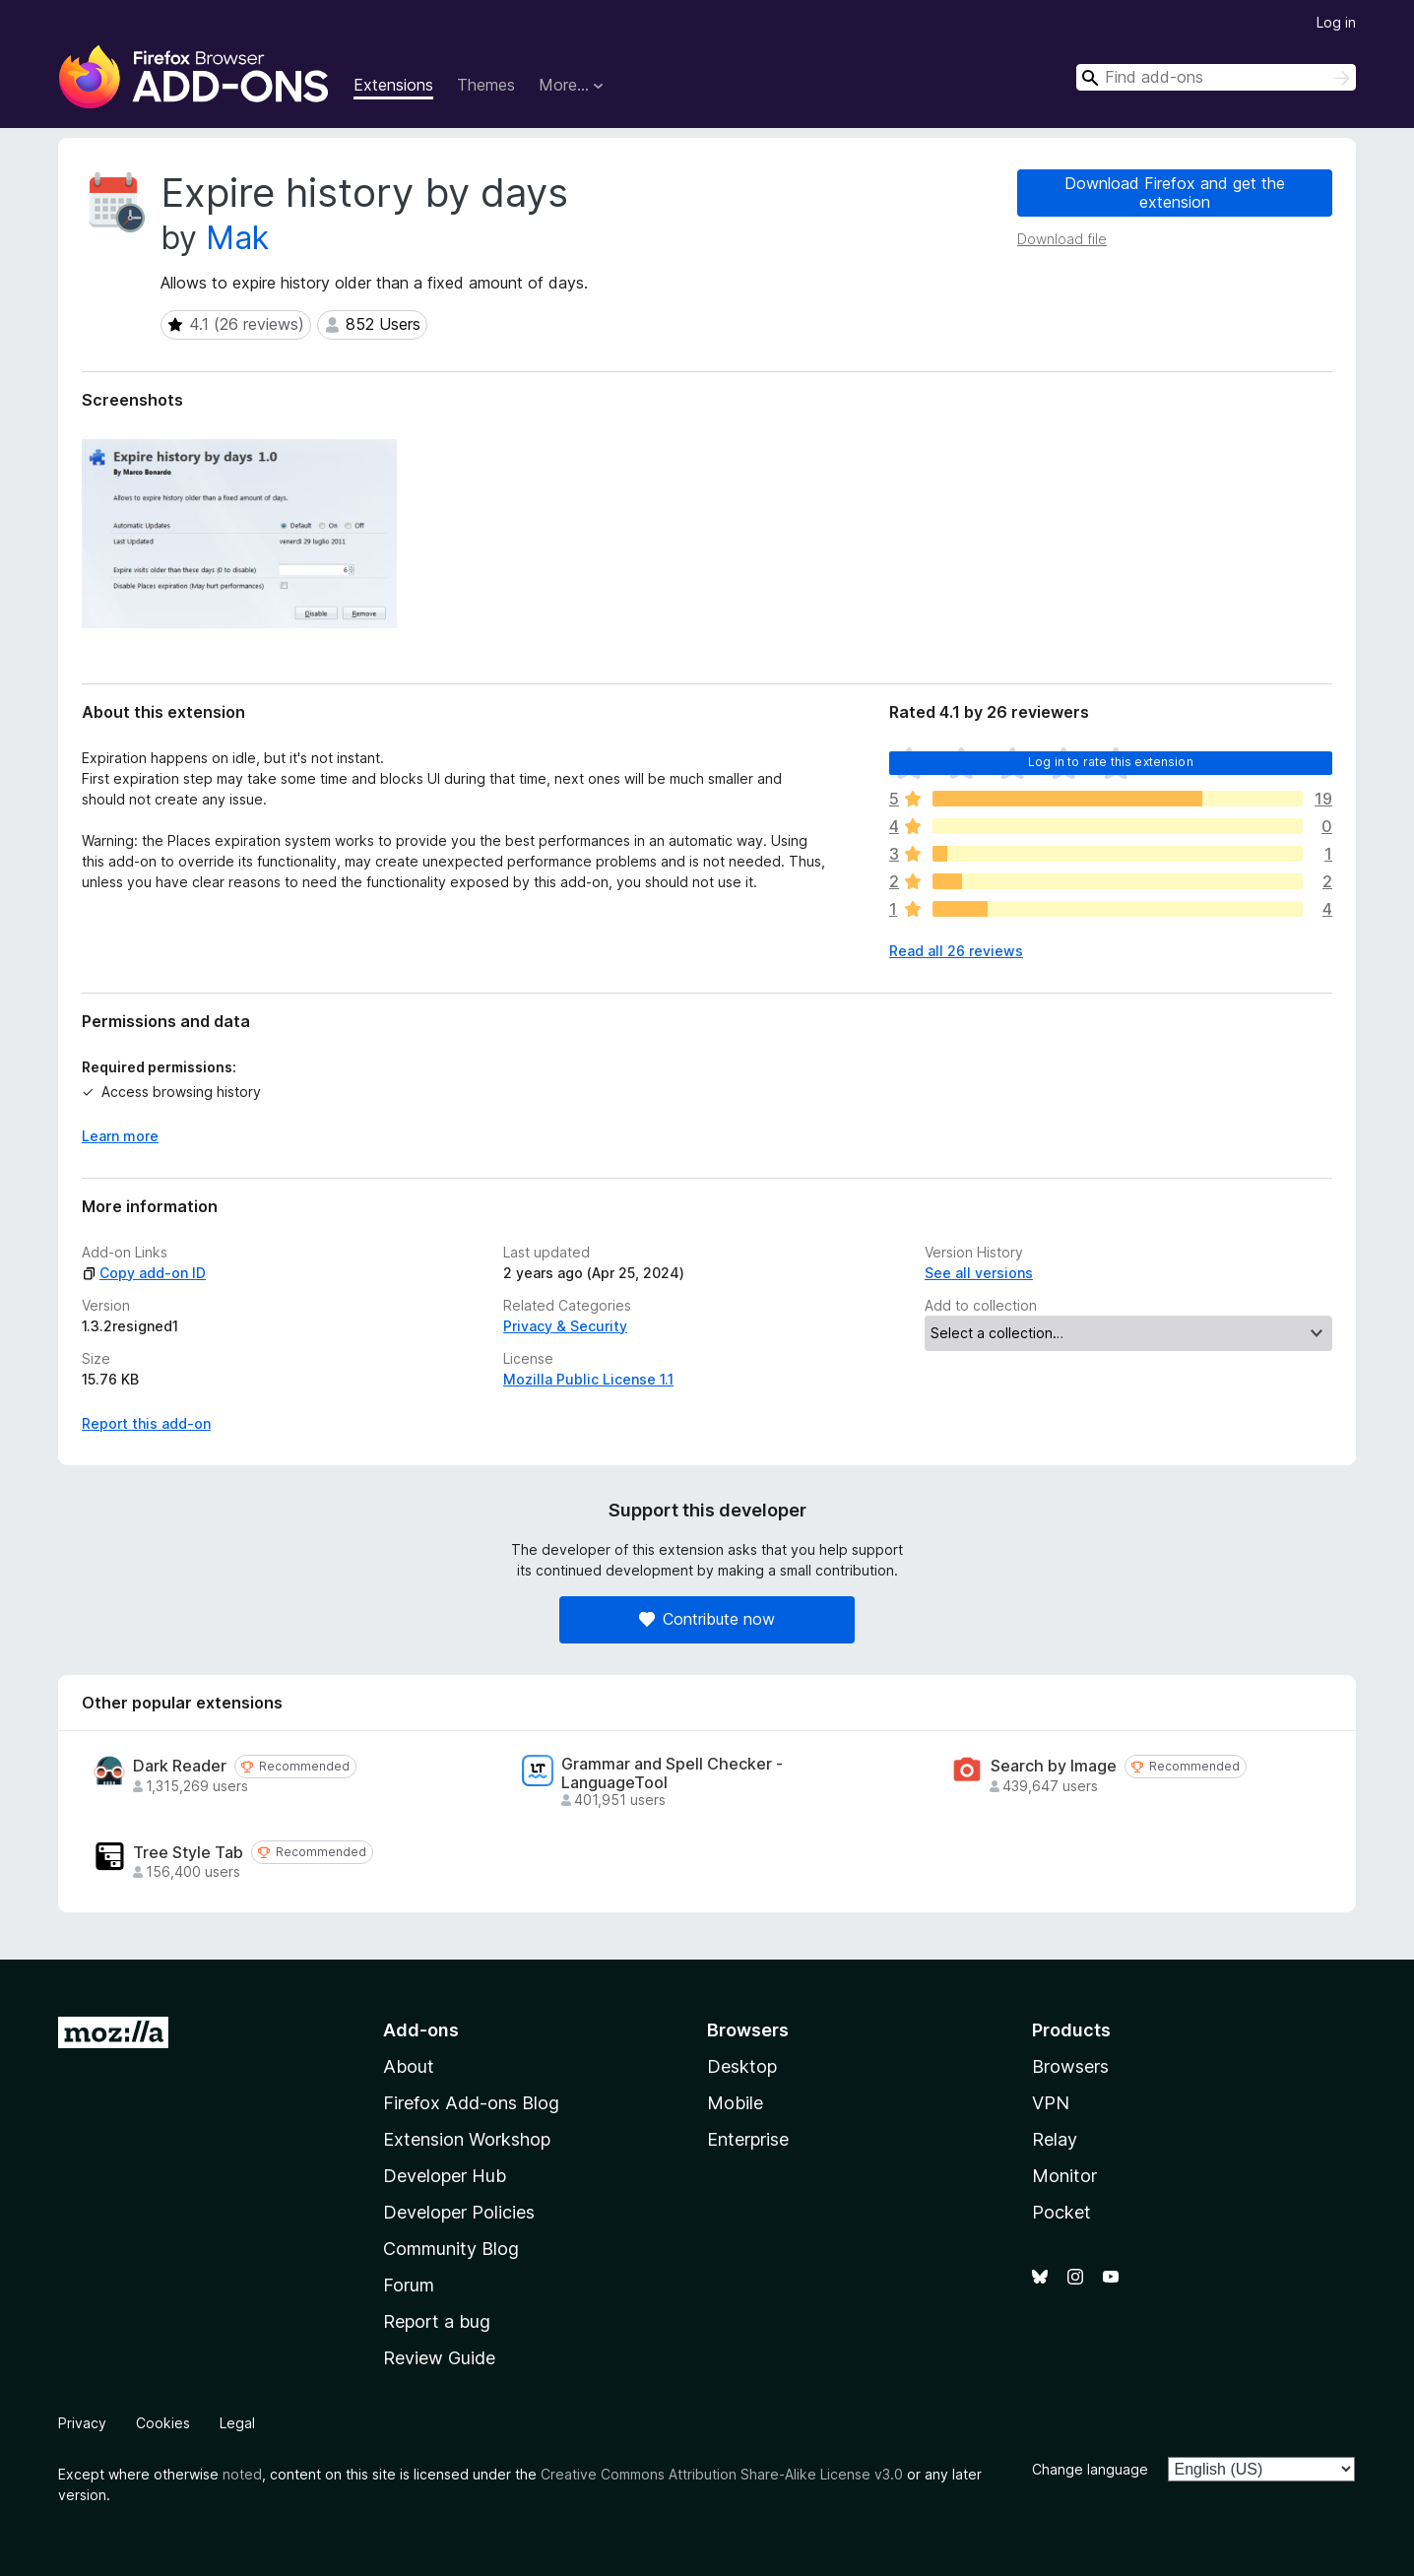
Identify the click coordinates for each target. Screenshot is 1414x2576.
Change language (1090, 2469)
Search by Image (1054, 1766)
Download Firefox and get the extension (1174, 192)
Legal (237, 2423)
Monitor (1064, 2175)
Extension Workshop (466, 2139)
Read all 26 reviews (956, 950)
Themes (486, 85)
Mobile (735, 2103)
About (408, 2066)
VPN (1050, 2103)
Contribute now (707, 1619)
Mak (237, 238)
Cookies (163, 2423)
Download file (1062, 238)
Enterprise (748, 2139)
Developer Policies (459, 2212)
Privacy (82, 2423)
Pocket (1061, 2212)
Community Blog (451, 2248)
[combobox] (1216, 77)
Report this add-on (146, 1423)
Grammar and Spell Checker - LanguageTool (672, 1773)
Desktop (742, 2066)
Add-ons (421, 2030)
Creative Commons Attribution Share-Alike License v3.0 (722, 2474)
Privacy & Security (565, 1326)
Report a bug (436, 2321)
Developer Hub (444, 2175)
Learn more (120, 1135)
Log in (1336, 22)
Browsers (1070, 2066)
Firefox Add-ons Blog (471, 2103)
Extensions (393, 85)
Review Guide (439, 2358)
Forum (408, 2285)
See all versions (979, 1272)
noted (242, 2474)
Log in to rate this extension (1110, 761)
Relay (1054, 2139)
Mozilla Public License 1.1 (588, 1379)
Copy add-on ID (144, 1272)
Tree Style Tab (188, 1852)
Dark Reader (179, 1766)
